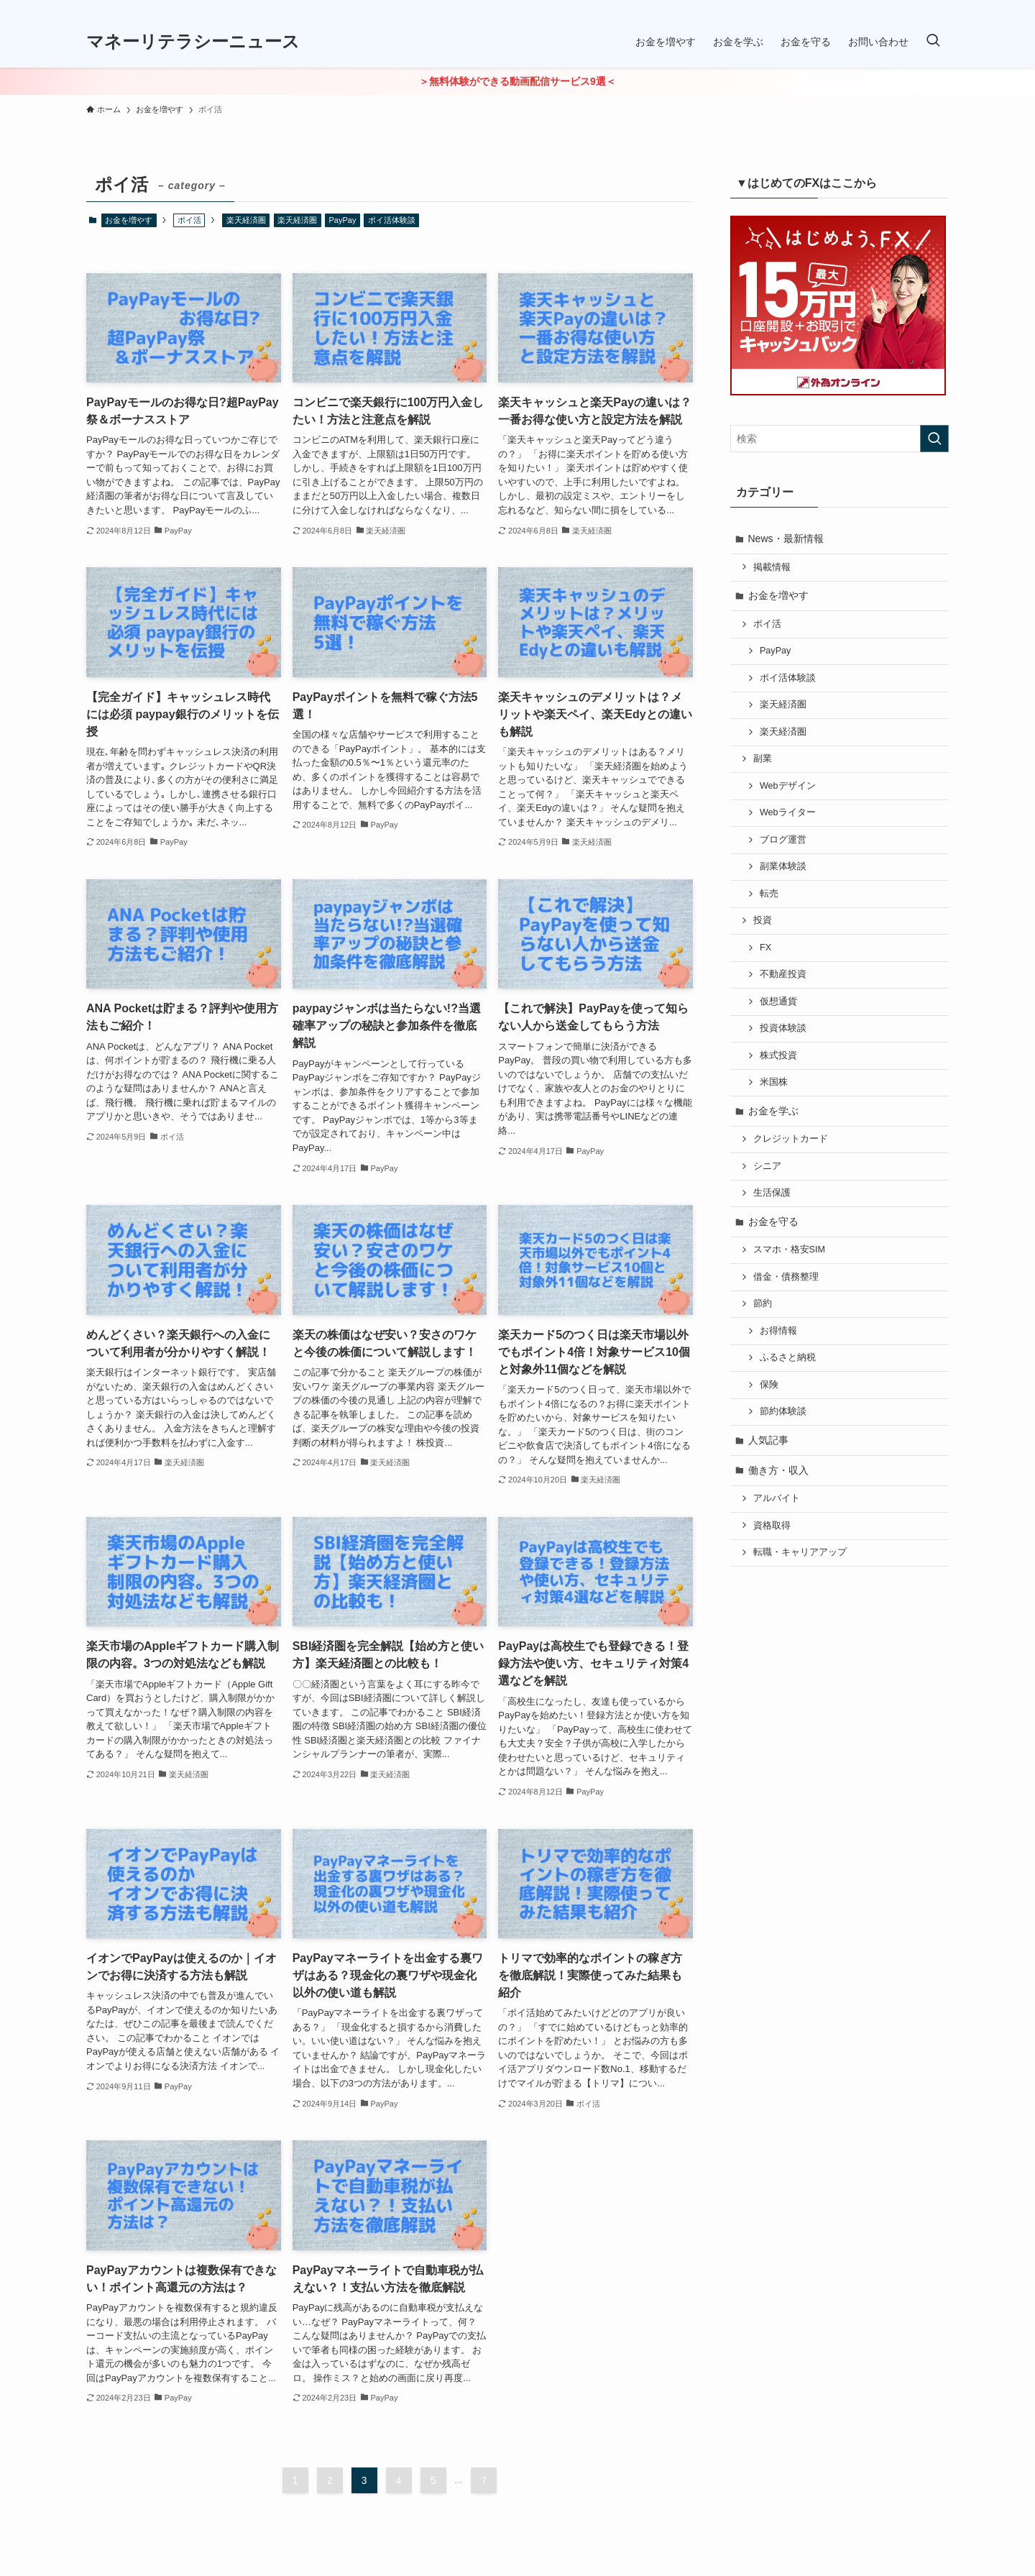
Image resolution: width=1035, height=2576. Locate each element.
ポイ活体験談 (391, 220)
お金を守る (773, 1221)
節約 (762, 1303)
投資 (762, 920)
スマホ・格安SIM (789, 1250)
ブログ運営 (783, 840)
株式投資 (778, 1055)
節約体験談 (783, 1411)
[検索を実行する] (934, 438)
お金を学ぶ (773, 1111)
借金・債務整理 (786, 1277)
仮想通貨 (778, 1001)
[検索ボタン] (933, 42)
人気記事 (768, 1440)
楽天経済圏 (246, 220)
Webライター (788, 812)
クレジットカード (790, 1139)
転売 (769, 894)
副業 (762, 758)
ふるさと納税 (788, 1357)
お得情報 (778, 1331)
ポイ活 (767, 624)
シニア (767, 1166)
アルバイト (776, 1498)
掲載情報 (772, 567)
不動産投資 (783, 974)
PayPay (342, 220)
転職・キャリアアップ (800, 1552)
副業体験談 (783, 866)
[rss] (939, 8)
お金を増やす (128, 220)
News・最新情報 (786, 538)
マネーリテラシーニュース (193, 41)
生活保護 (772, 1193)
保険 (769, 1385)
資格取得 (772, 1526)
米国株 (774, 1082)
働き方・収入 (778, 1470)
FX (765, 948)
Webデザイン (788, 786)
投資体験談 (783, 1028)
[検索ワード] (839, 438)
